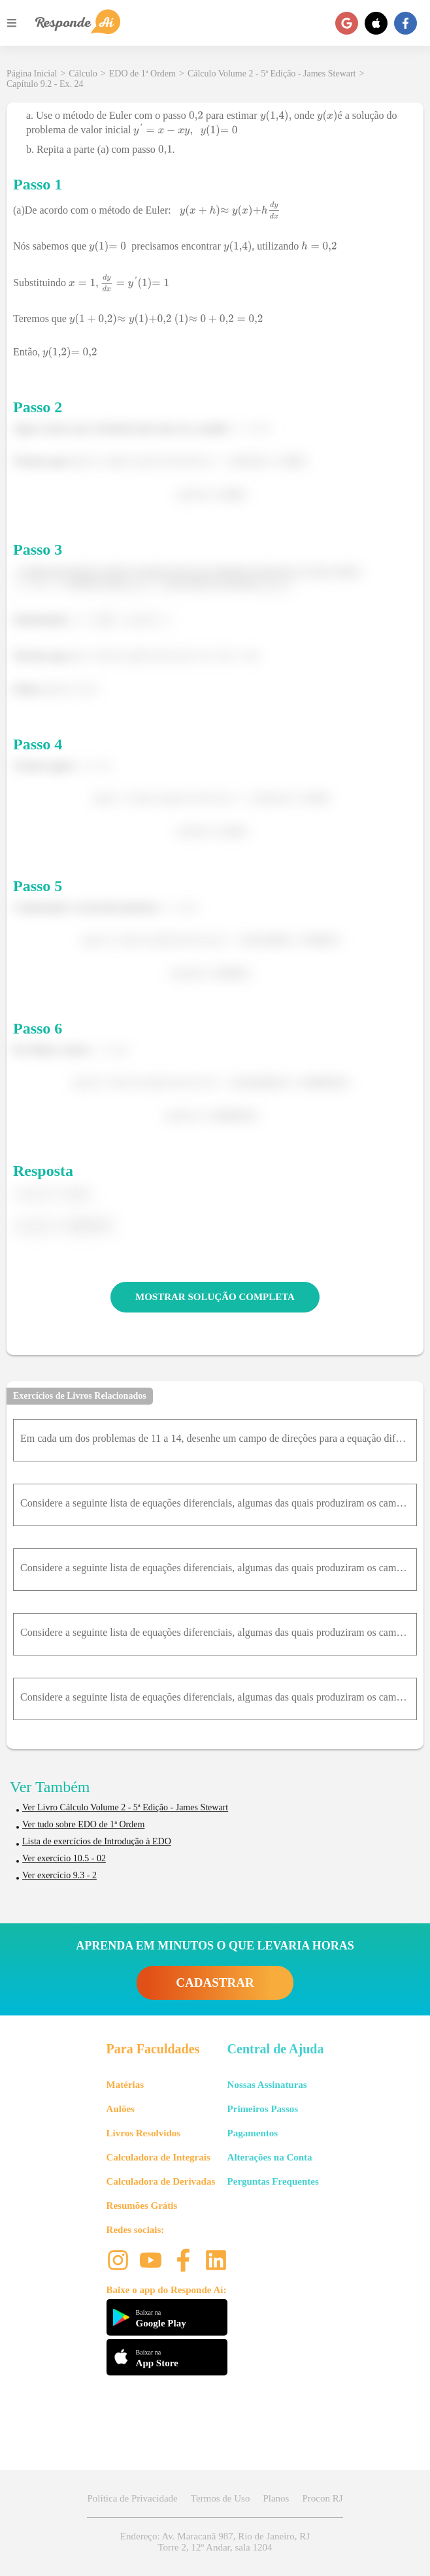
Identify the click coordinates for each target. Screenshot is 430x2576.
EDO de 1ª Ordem (142, 73)
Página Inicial (32, 73)
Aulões (121, 2109)
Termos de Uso (220, 2498)
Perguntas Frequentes (273, 2181)
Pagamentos (252, 2133)
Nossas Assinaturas (267, 2084)
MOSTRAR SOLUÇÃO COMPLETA (215, 1297)
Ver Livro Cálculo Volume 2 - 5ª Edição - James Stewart (125, 1807)
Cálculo (83, 73)
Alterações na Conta (269, 2157)
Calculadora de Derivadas (161, 2181)
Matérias (125, 2084)
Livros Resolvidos (144, 2133)
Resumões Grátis (142, 2205)
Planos (276, 2498)
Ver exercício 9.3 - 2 (59, 1875)
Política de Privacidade (132, 2498)
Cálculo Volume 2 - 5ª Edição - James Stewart (272, 73)
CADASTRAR (215, 1982)
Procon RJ (322, 2498)
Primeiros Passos (262, 2109)
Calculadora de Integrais (158, 2157)
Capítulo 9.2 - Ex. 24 (45, 84)
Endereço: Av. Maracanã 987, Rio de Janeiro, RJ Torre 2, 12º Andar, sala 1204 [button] (215, 2541)
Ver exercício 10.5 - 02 (64, 1858)
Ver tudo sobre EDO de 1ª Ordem (83, 1824)
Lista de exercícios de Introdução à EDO (96, 1841)
